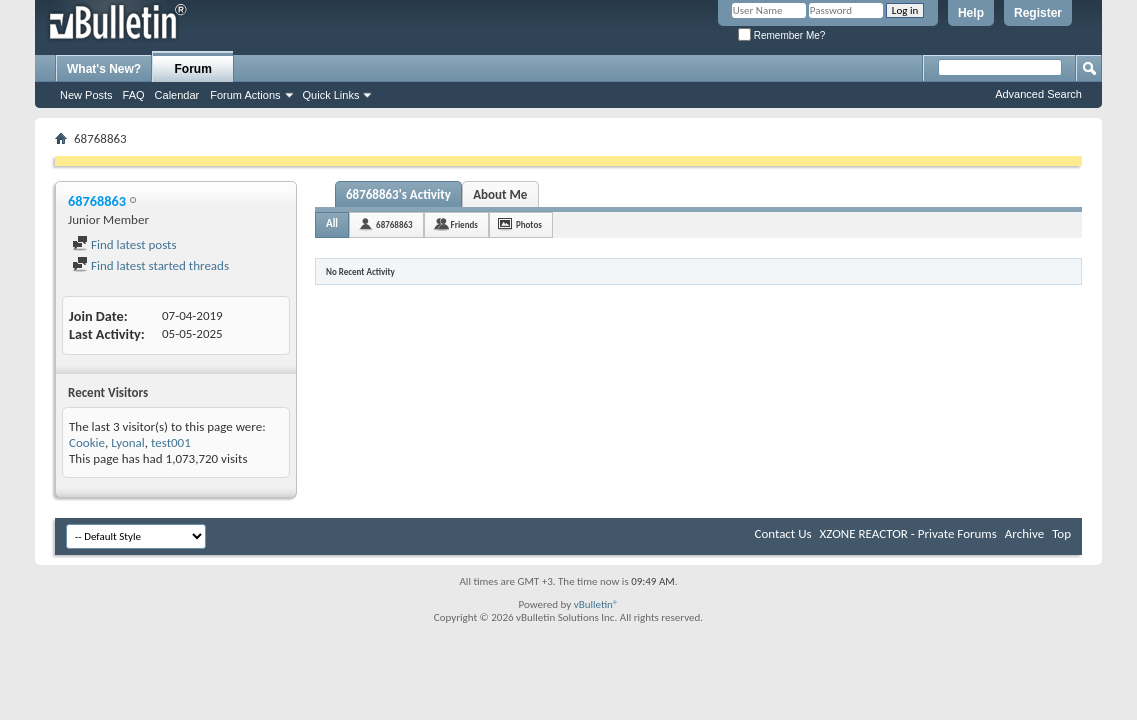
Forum (193, 69)
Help (971, 13)
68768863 (394, 224)
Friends (464, 224)
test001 (171, 442)
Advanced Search (1038, 94)
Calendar (177, 95)
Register (1038, 13)
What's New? (104, 69)
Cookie (87, 442)
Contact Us (782, 533)
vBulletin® (596, 604)
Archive (1024, 533)
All (332, 223)
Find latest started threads (150, 265)
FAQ (134, 95)
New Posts (86, 95)
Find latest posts (124, 244)
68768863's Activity (398, 194)
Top (1061, 533)
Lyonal (128, 442)
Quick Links (331, 95)
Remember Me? (781, 35)
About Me (500, 194)
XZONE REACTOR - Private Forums (908, 533)
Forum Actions (245, 95)
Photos (529, 224)
